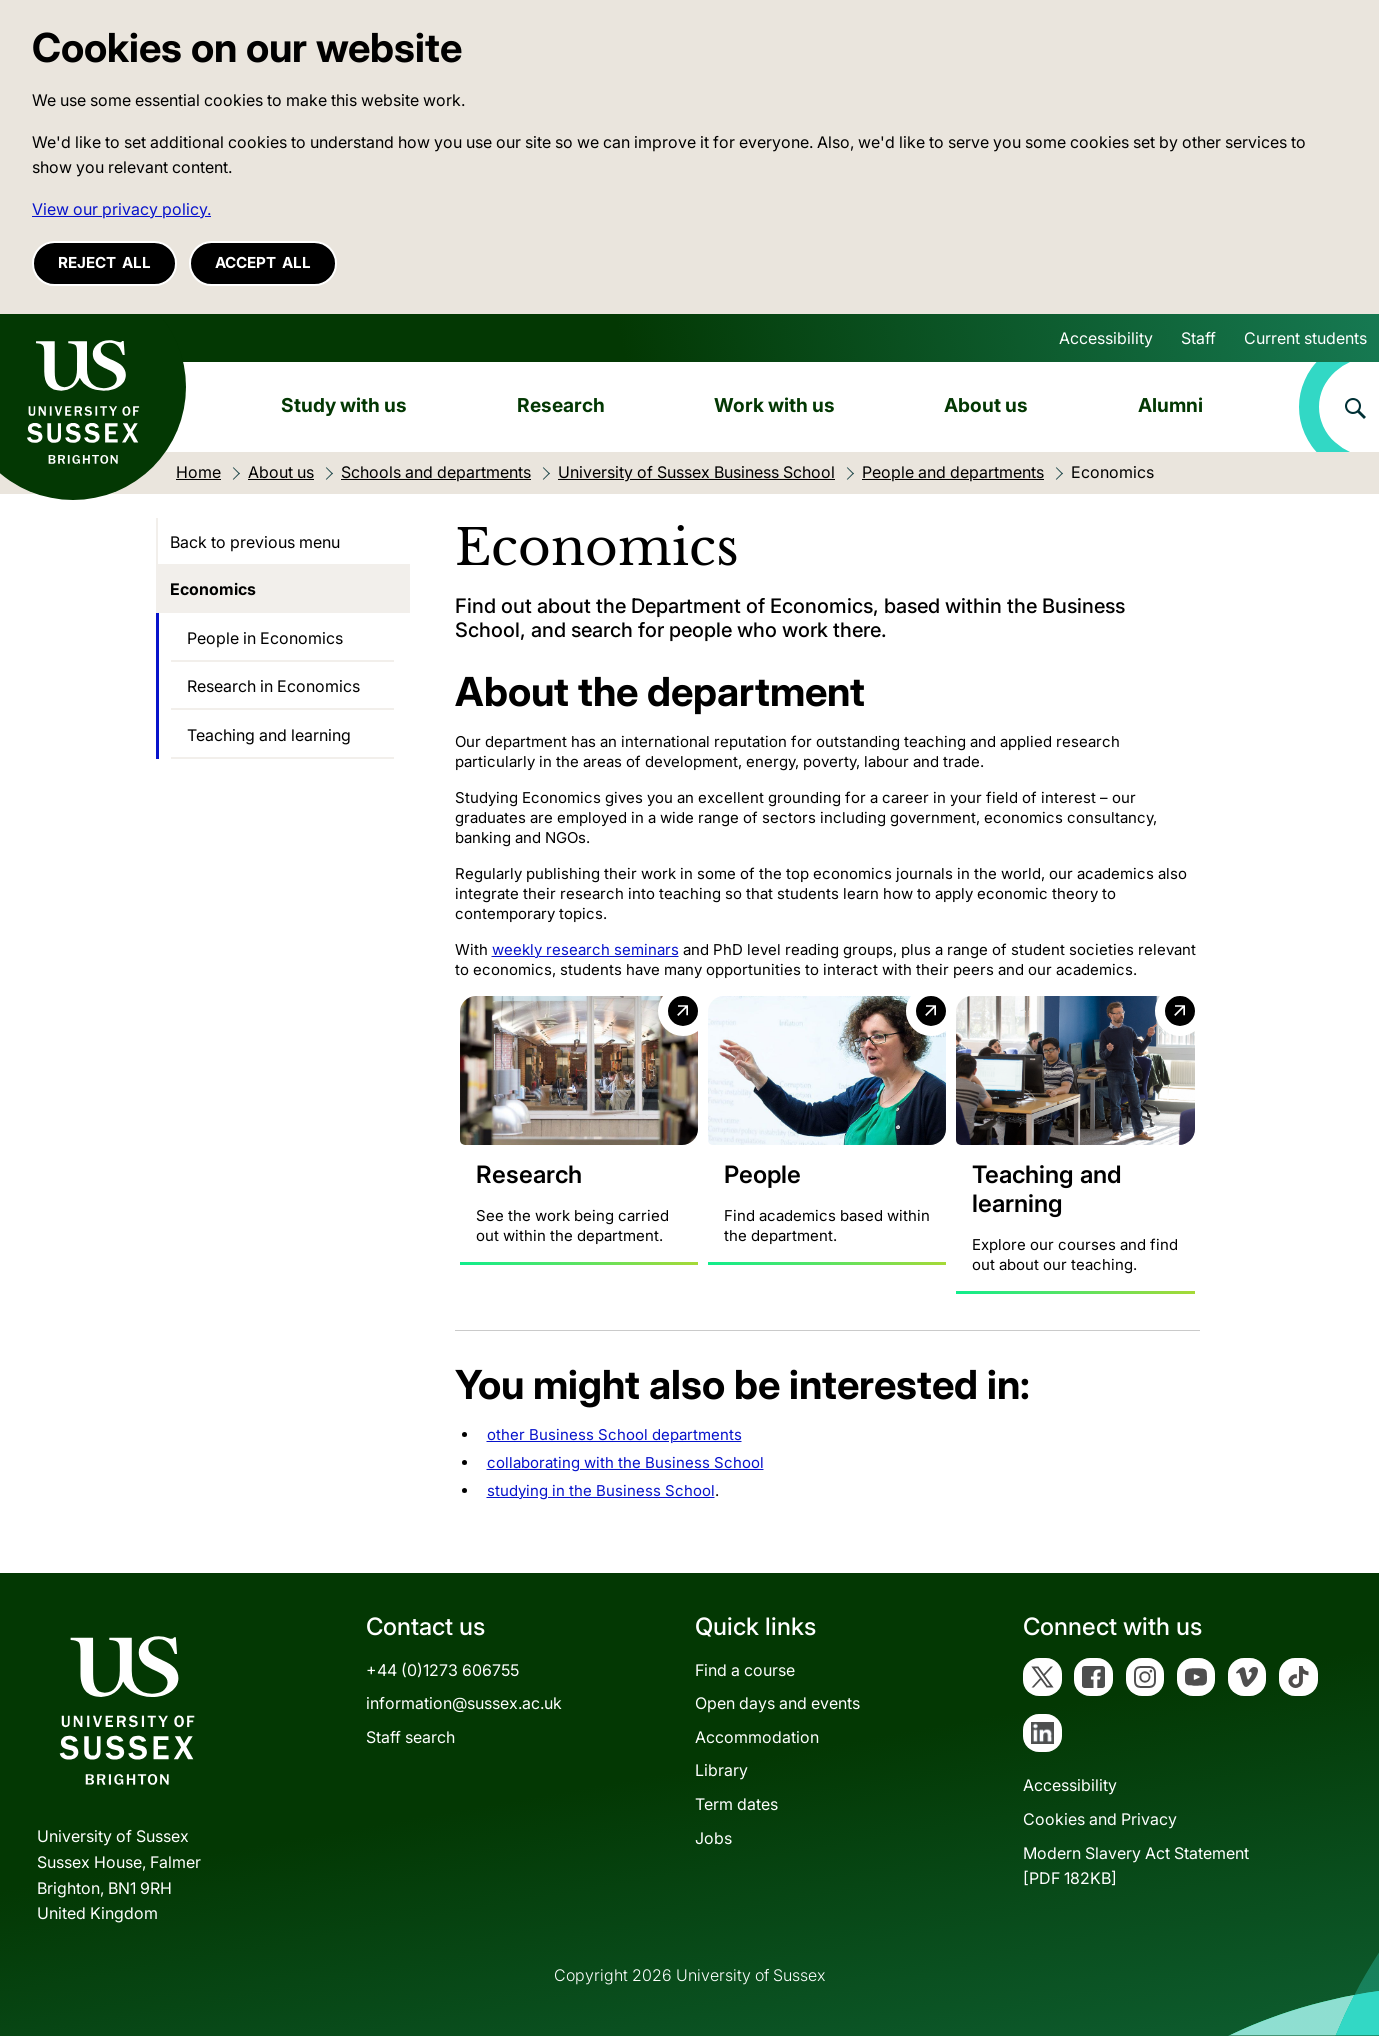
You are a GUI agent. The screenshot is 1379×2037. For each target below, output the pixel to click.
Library (721, 1771)
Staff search (410, 1737)
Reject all (104, 262)
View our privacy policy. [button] (121, 209)
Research (561, 405)
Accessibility (1106, 338)
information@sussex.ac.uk (464, 1704)
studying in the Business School (601, 1490)
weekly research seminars (585, 949)
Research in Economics (273, 686)
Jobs (713, 1838)
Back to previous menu (255, 542)
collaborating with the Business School (625, 1462)
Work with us (774, 405)
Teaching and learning (269, 735)
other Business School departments (614, 1434)
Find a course (745, 1670)
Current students (1305, 338)
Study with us (344, 405)
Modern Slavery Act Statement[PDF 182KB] (1136, 1866)
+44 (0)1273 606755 (442, 1670)
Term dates (736, 1804)
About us (986, 405)
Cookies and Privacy (1100, 1820)
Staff (1198, 338)
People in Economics (265, 638)
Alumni (1170, 405)
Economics (213, 589)
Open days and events (777, 1704)
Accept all (263, 262)
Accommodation (757, 1737)
